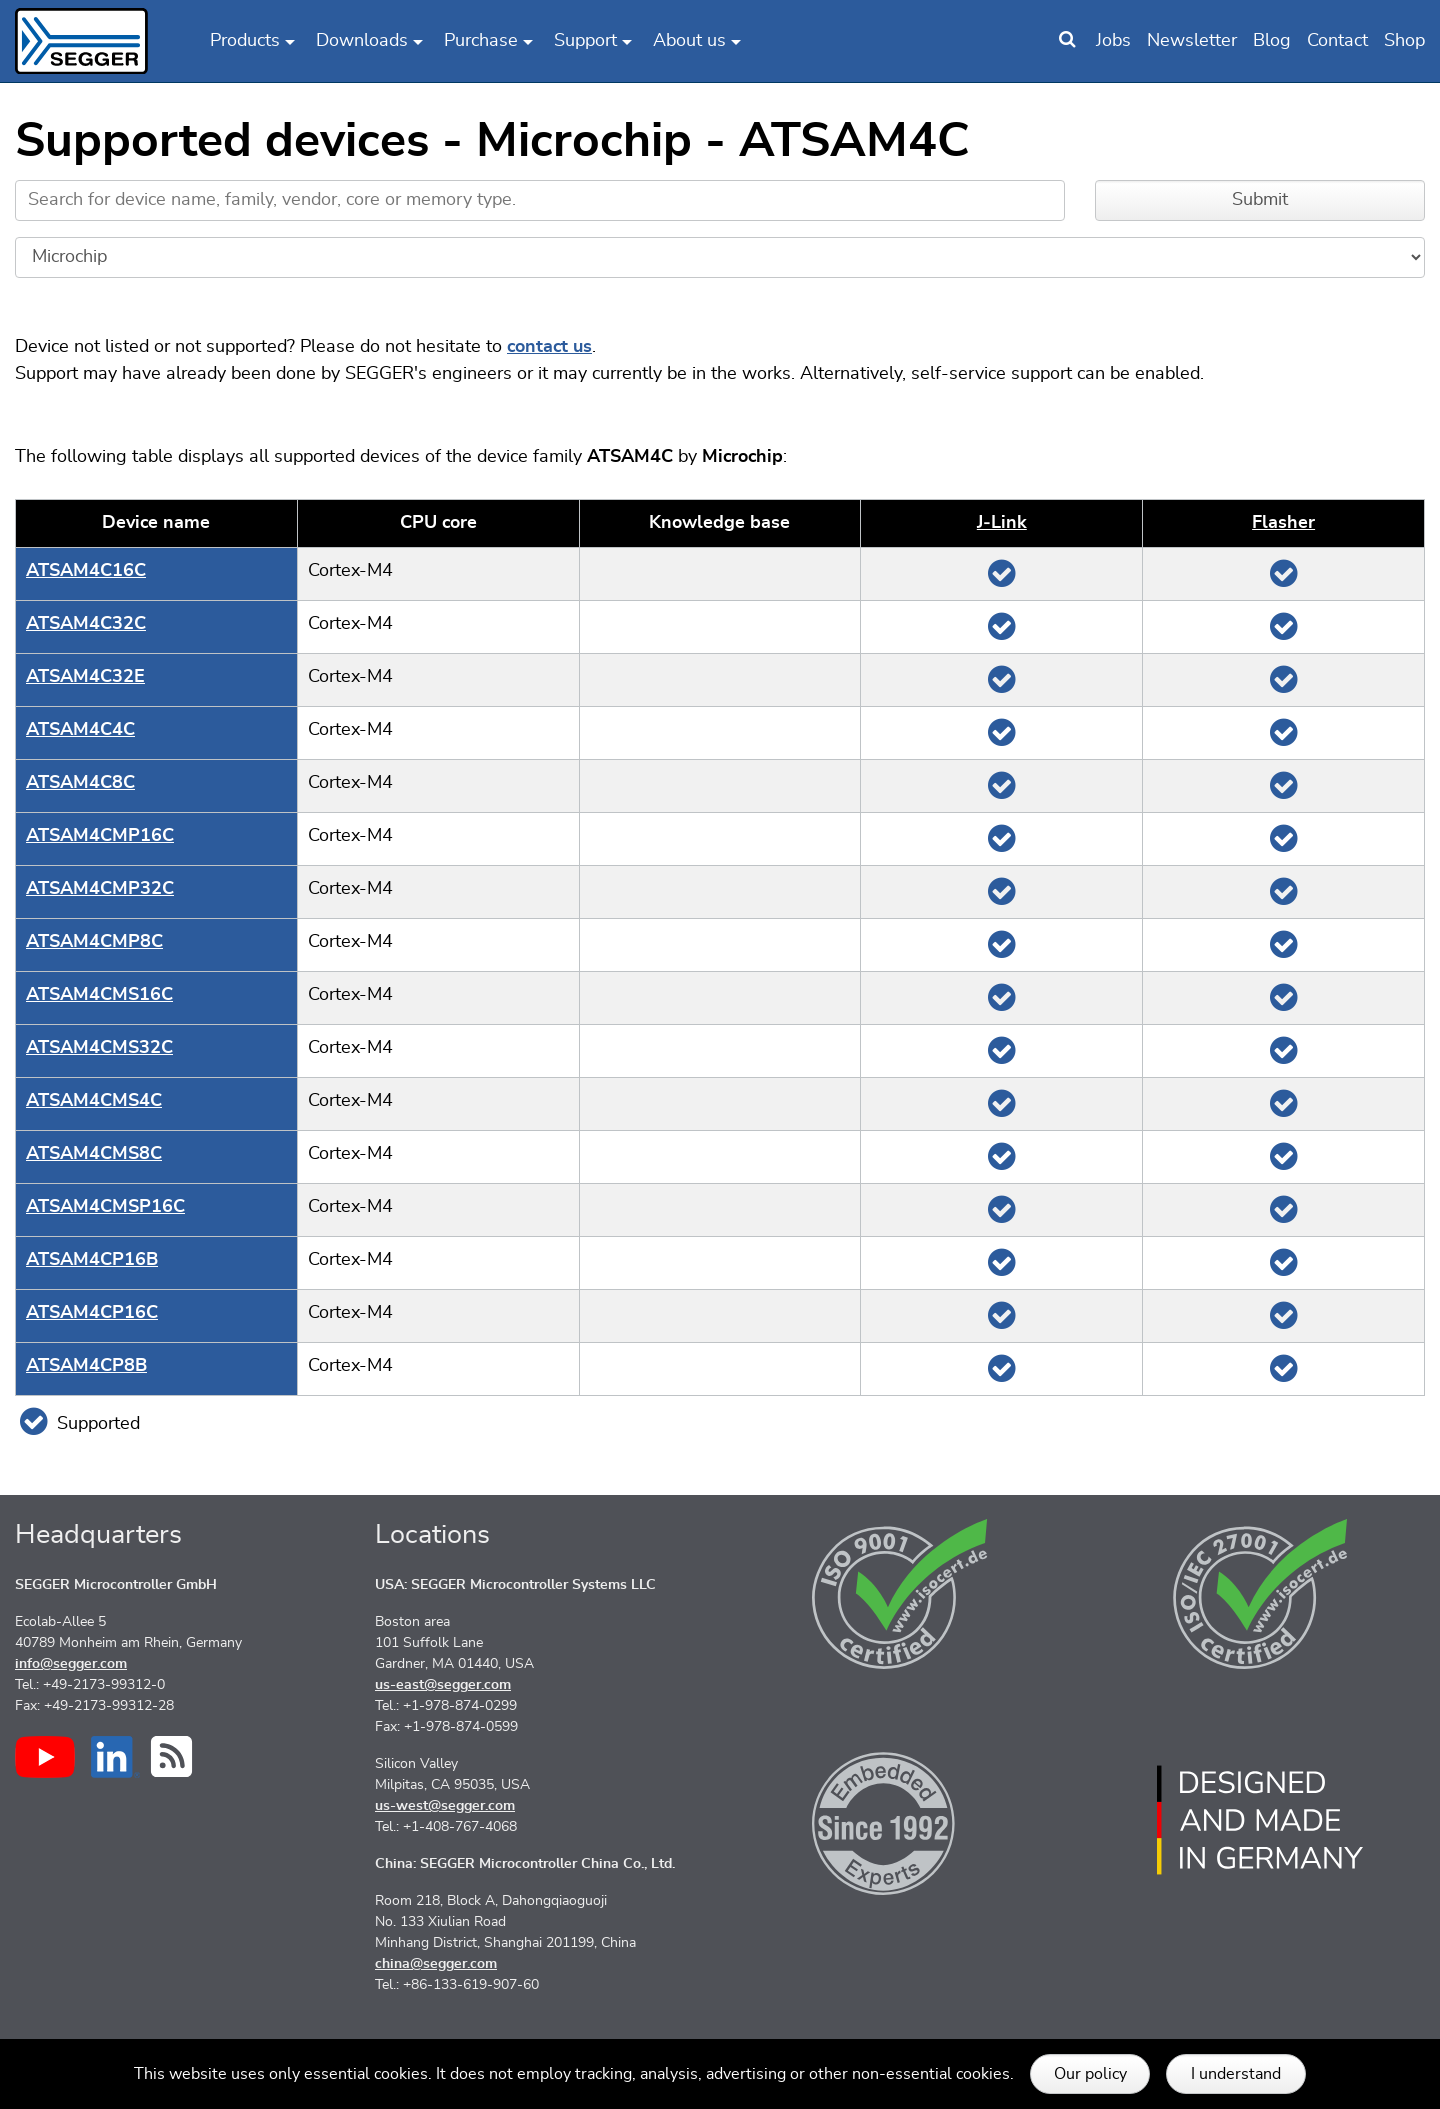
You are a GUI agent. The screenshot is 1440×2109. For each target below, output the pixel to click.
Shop (1404, 41)
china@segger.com (436, 1964)
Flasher (1283, 523)
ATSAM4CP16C (92, 1313)
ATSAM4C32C (86, 624)
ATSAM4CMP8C (94, 942)
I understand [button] (1236, 2074)
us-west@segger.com (445, 1806)
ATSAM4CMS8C (94, 1154)
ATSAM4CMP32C (100, 889)
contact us (549, 347)
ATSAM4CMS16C (99, 995)
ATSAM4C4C (80, 730)
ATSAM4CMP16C (100, 836)
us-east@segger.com (443, 1685)
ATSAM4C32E (85, 677)
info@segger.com (71, 1664)
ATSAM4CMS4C (94, 1101)
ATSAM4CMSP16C (105, 1207)
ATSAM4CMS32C (99, 1048)
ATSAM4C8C (80, 783)
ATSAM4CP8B (86, 1366)
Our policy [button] (1090, 2074)
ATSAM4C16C (86, 571)
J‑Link (1002, 523)
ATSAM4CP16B (92, 1260)
